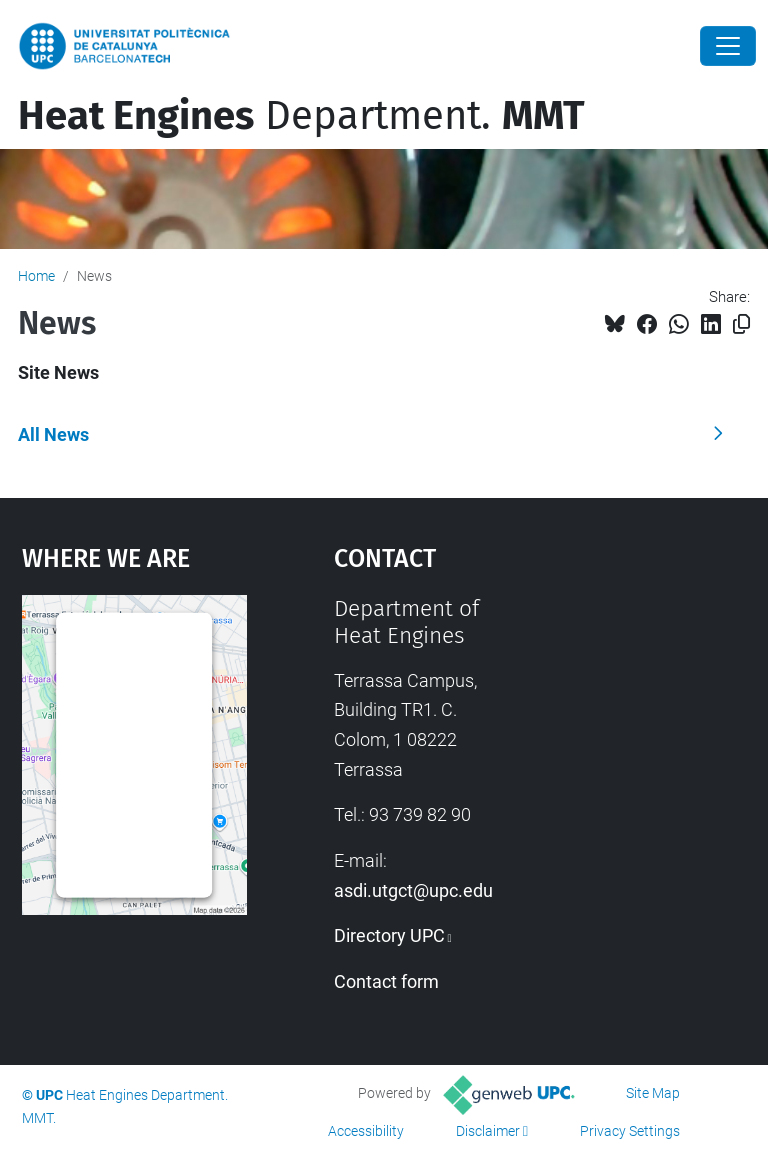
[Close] (728, 46)
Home (36, 276)
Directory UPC (389, 935)
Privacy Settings (630, 1131)
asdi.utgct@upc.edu (413, 890)
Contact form (386, 981)
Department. (301, 116)
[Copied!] (741, 324)
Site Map (653, 1093)
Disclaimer (488, 1131)
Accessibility (366, 1131)
